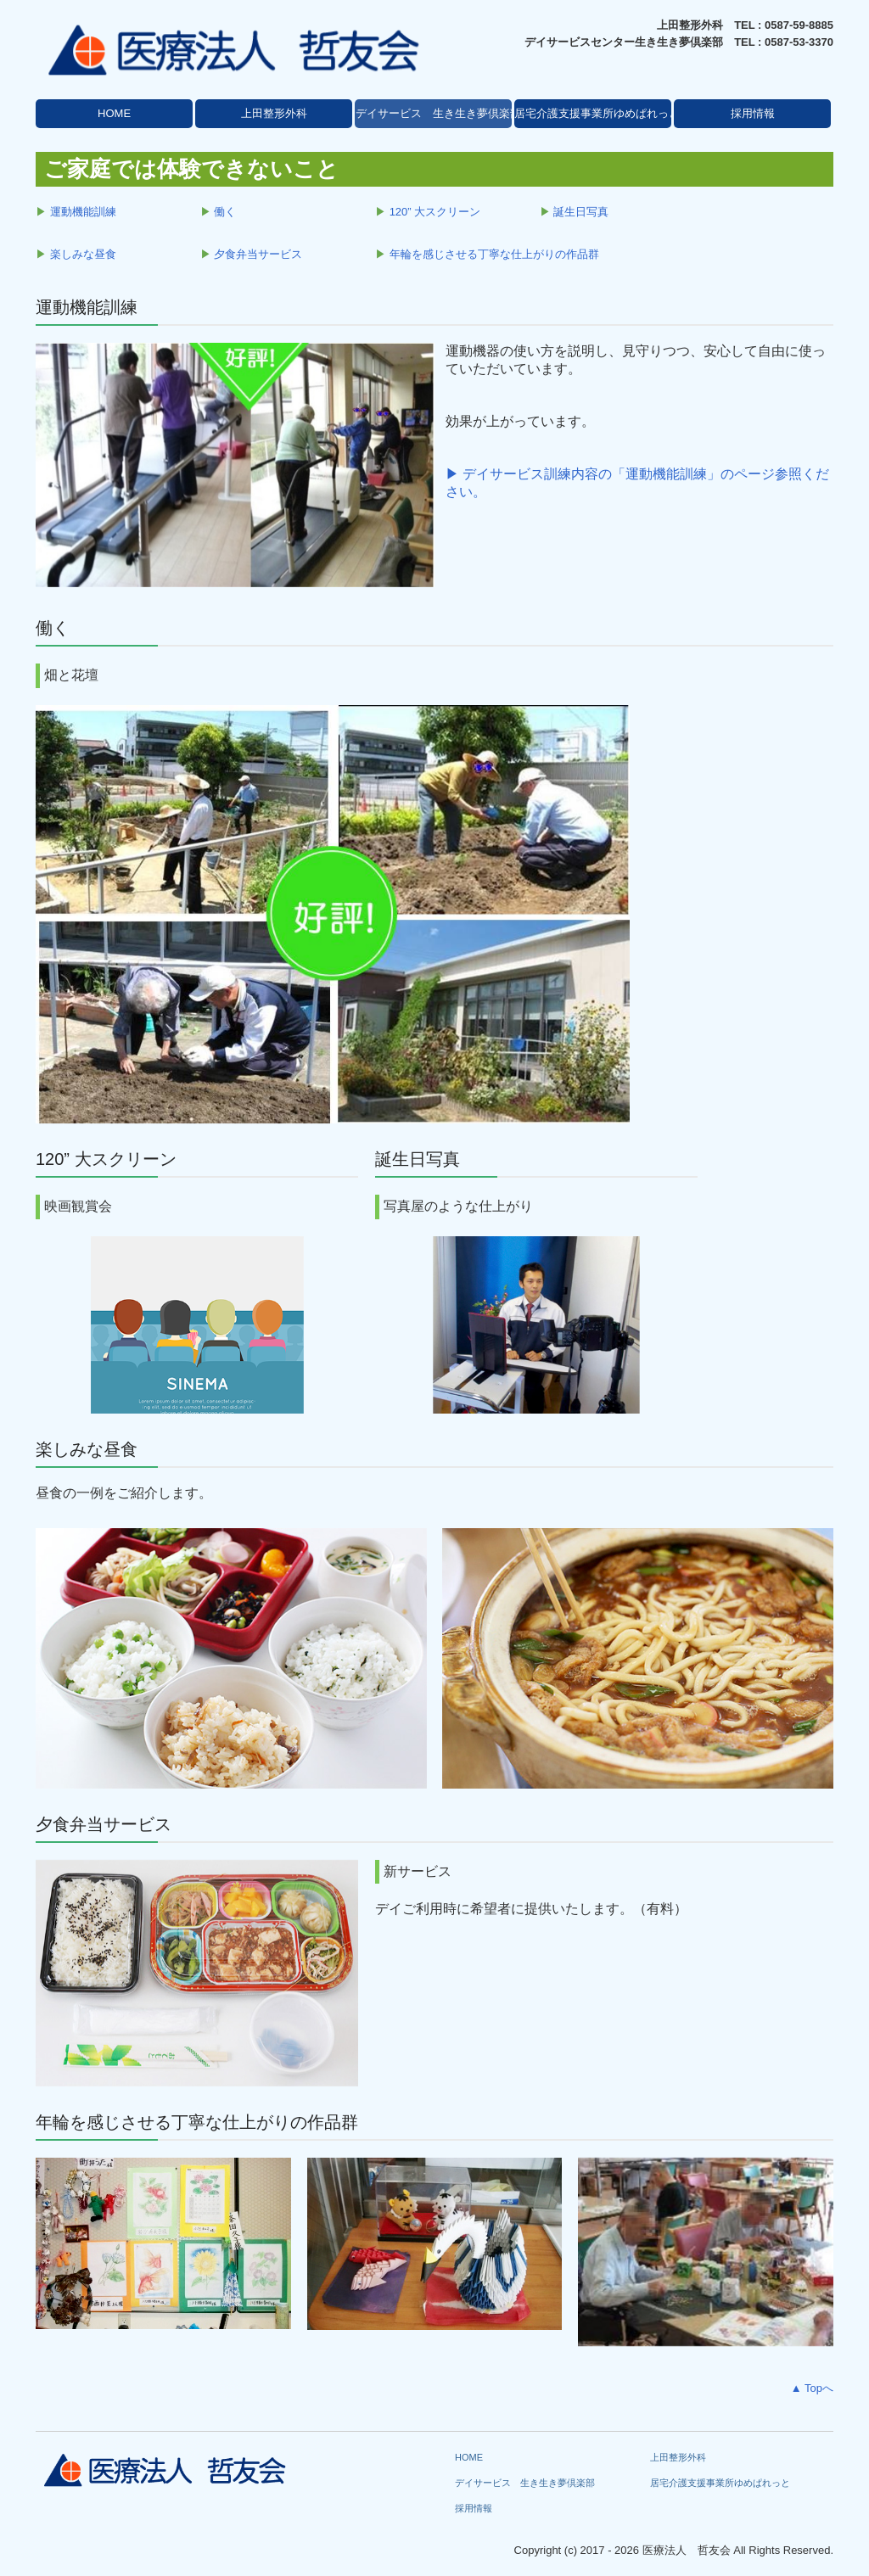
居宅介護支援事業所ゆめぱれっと (592, 113)
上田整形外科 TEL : (711, 25)
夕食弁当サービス (258, 254)
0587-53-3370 (799, 42)
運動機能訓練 (83, 211)
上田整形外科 (274, 113)
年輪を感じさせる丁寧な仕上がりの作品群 (494, 254)
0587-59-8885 (799, 25)
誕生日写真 (580, 211)
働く (225, 211)
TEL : (749, 42)
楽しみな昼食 (83, 254)
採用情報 (753, 113)
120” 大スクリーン (435, 211)
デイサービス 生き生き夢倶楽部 (434, 113)
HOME (114, 113)
